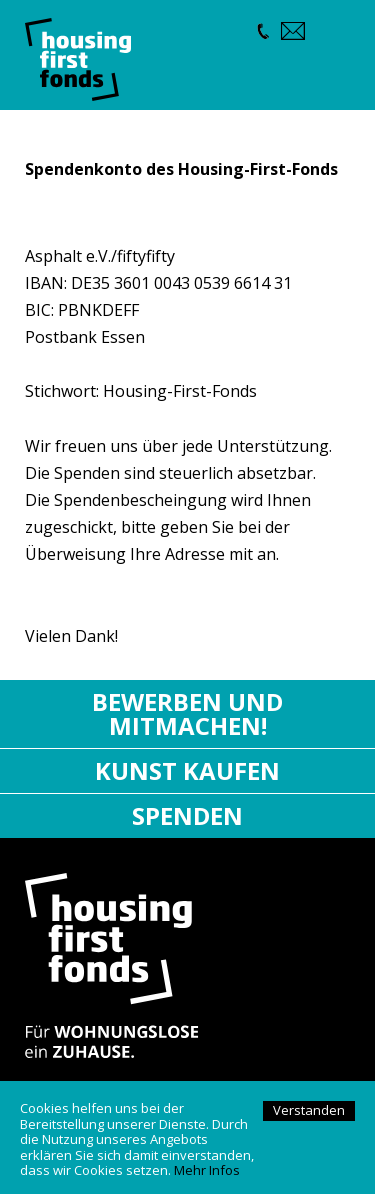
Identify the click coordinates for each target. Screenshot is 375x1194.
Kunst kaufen (187, 770)
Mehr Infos (207, 1170)
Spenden (187, 815)
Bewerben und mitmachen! (187, 713)
